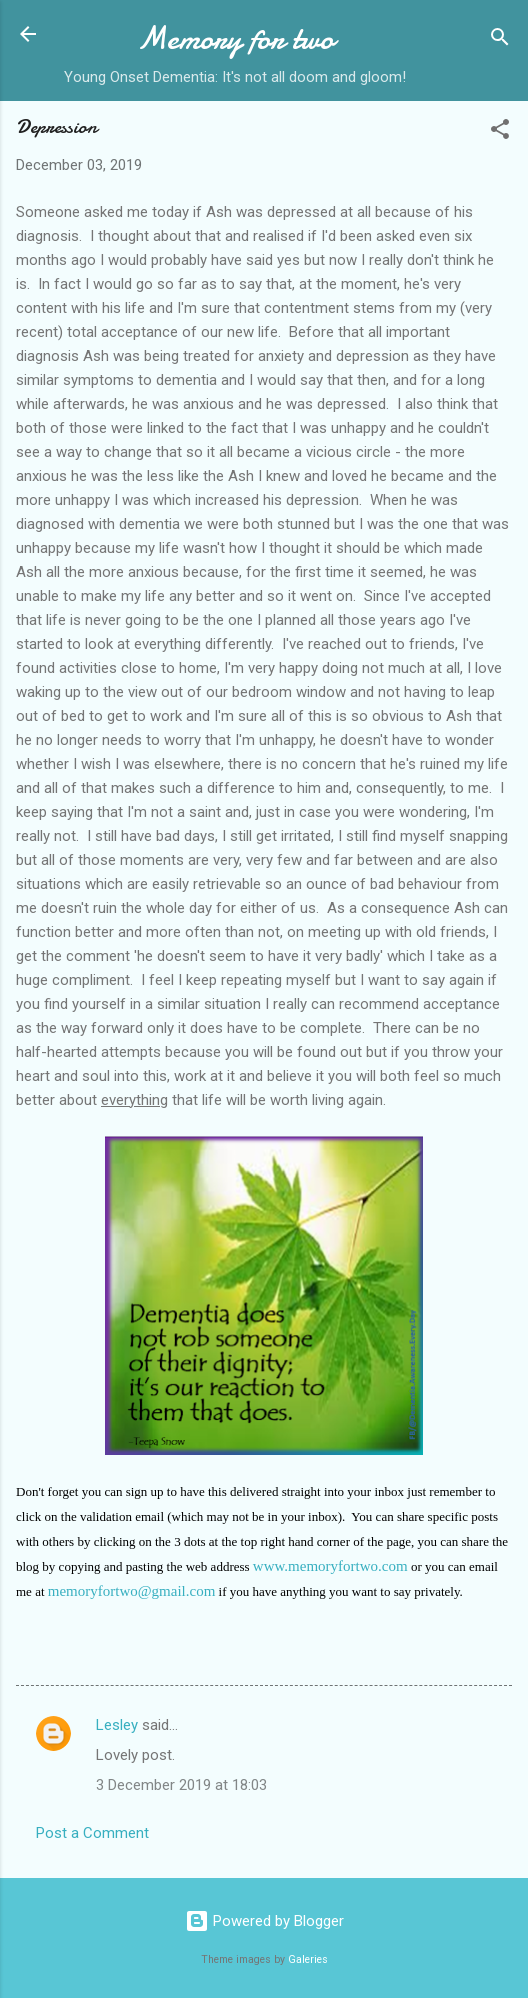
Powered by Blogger (264, 1921)
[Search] (500, 40)
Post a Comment (92, 1833)
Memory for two (235, 38)
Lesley (117, 1725)
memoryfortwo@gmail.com (132, 1591)
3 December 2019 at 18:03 (181, 1785)
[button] (500, 132)
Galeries (308, 1959)
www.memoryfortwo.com (330, 1566)
